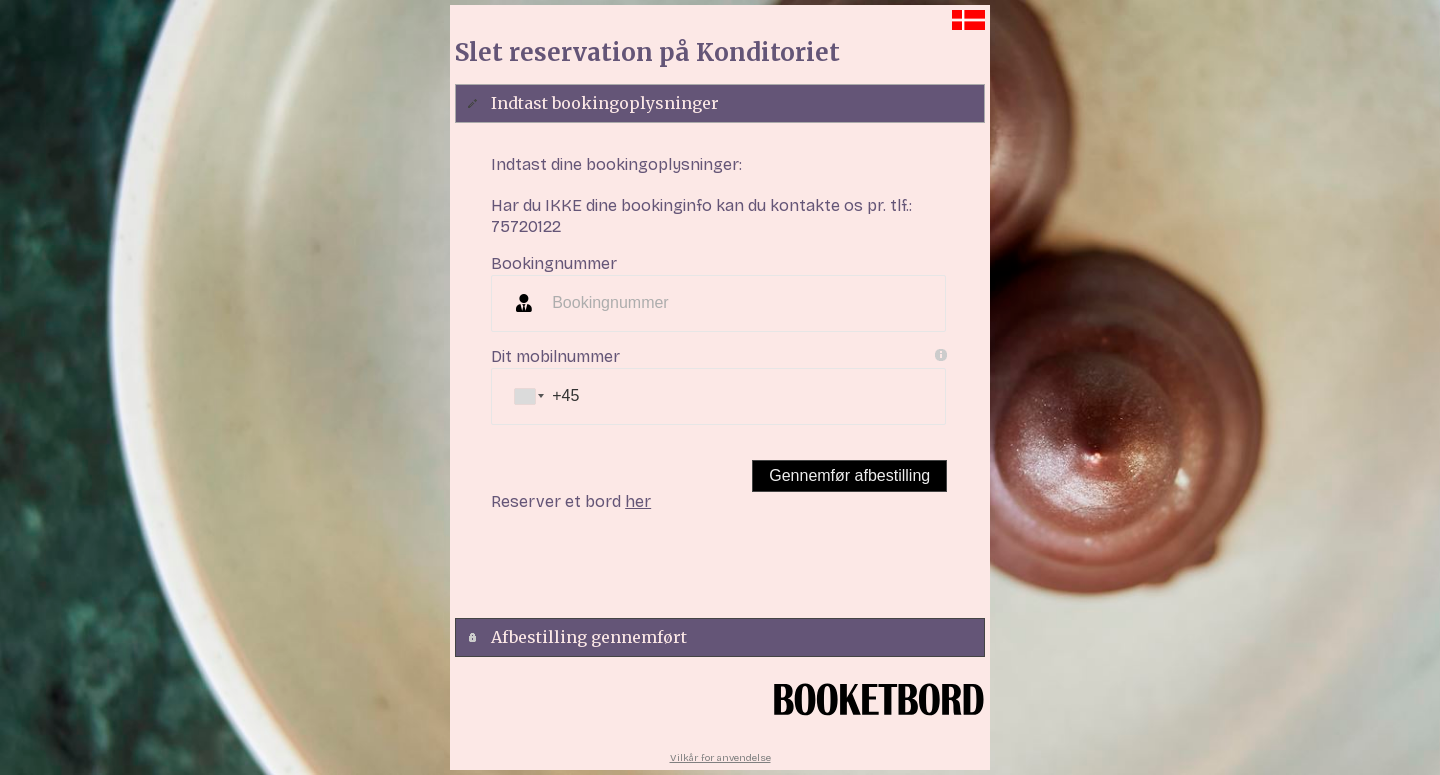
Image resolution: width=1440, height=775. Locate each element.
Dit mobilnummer (555, 356)
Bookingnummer (554, 263)
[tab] (720, 103)
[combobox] (528, 396)
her (638, 501)
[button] (849, 476)
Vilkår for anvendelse (720, 758)
